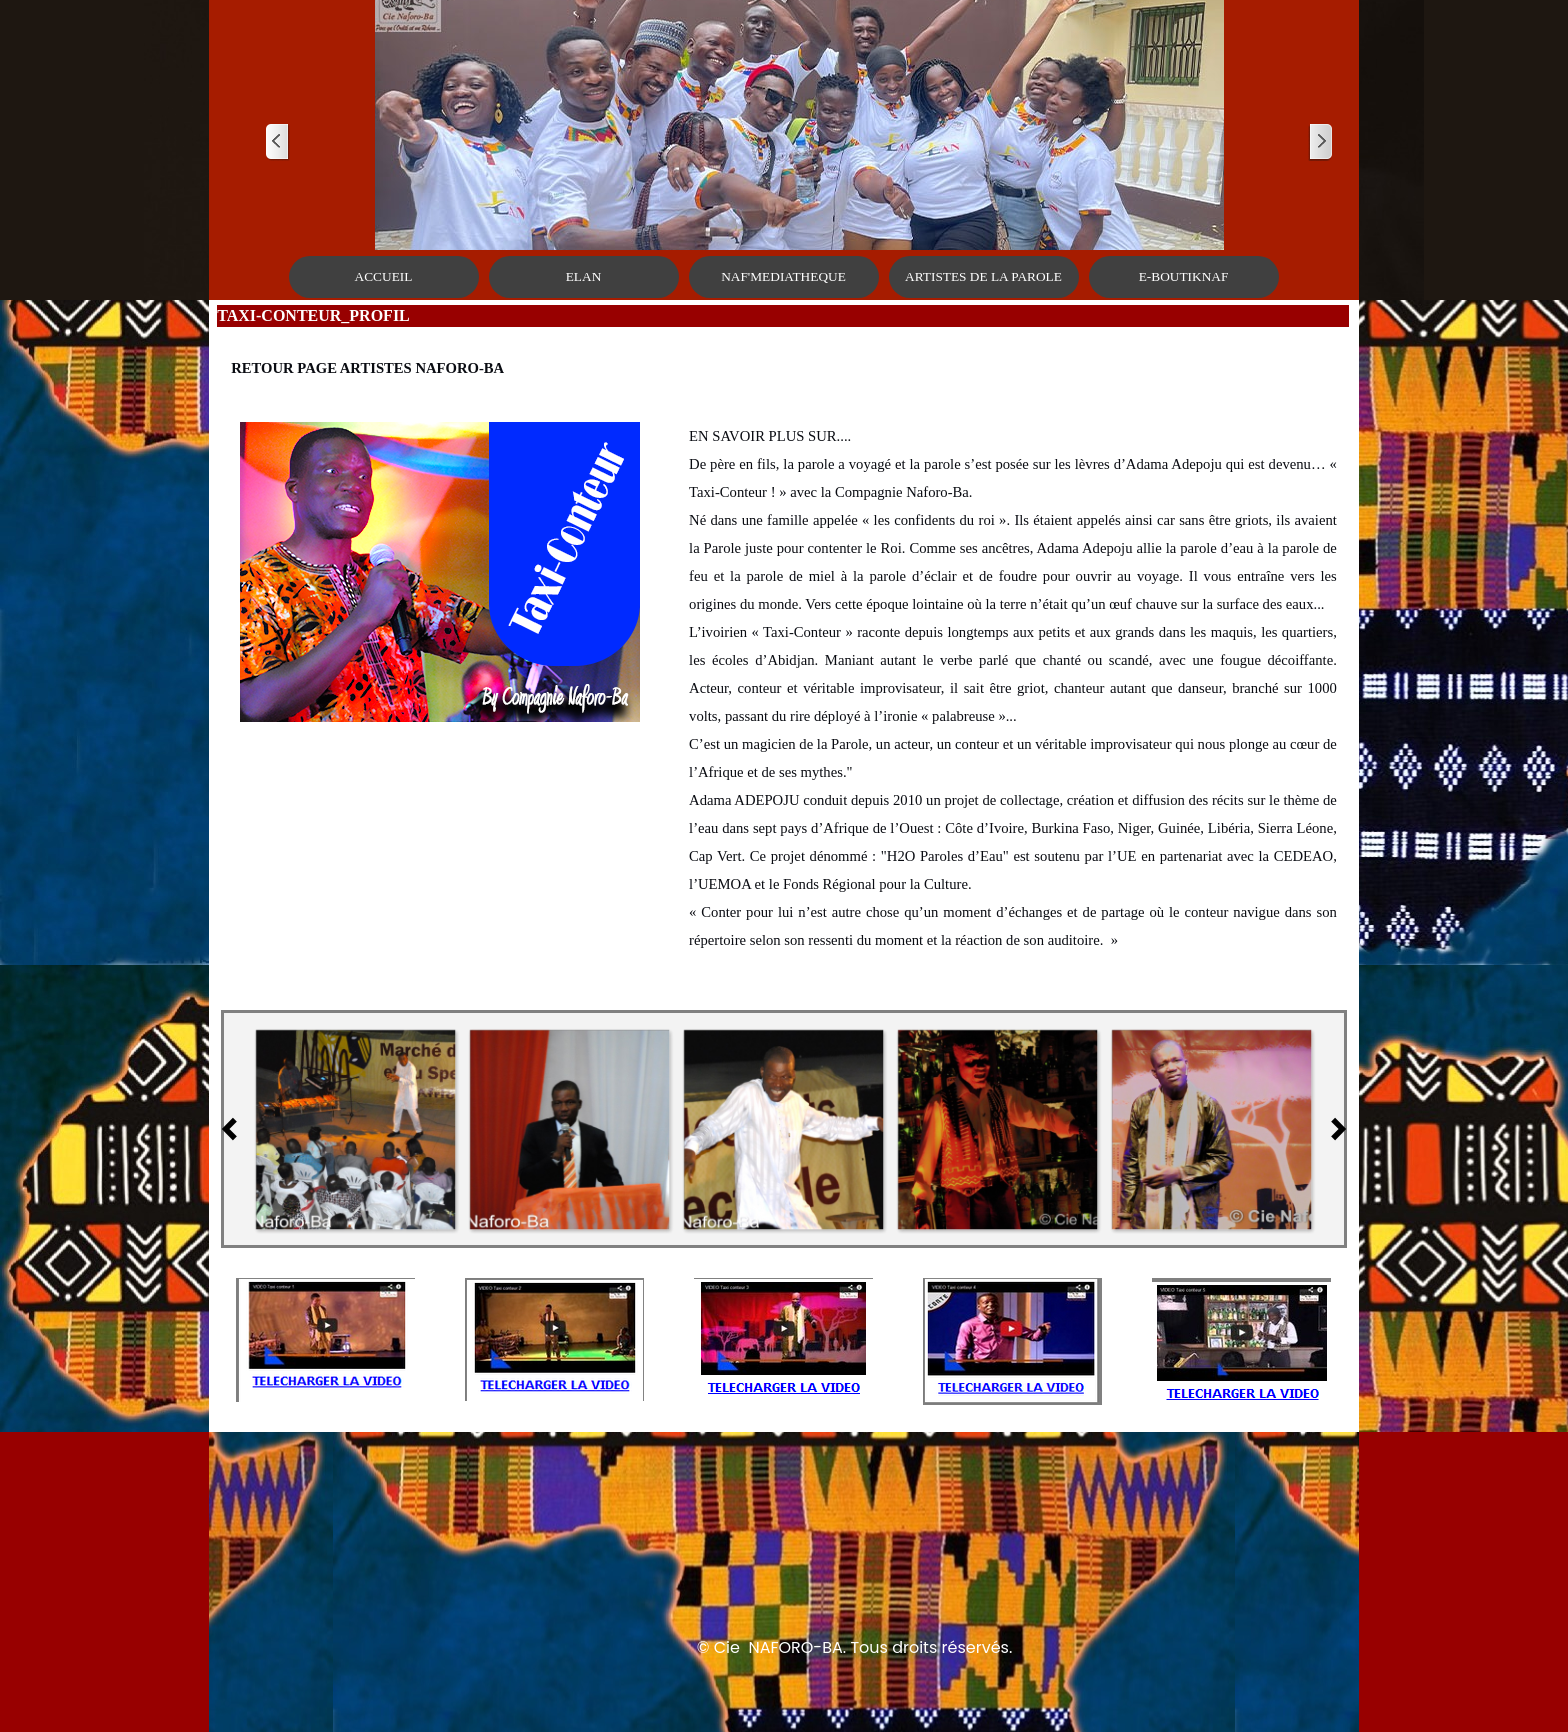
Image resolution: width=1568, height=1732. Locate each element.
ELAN (584, 276)
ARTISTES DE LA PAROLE (983, 276)
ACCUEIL (384, 276)
